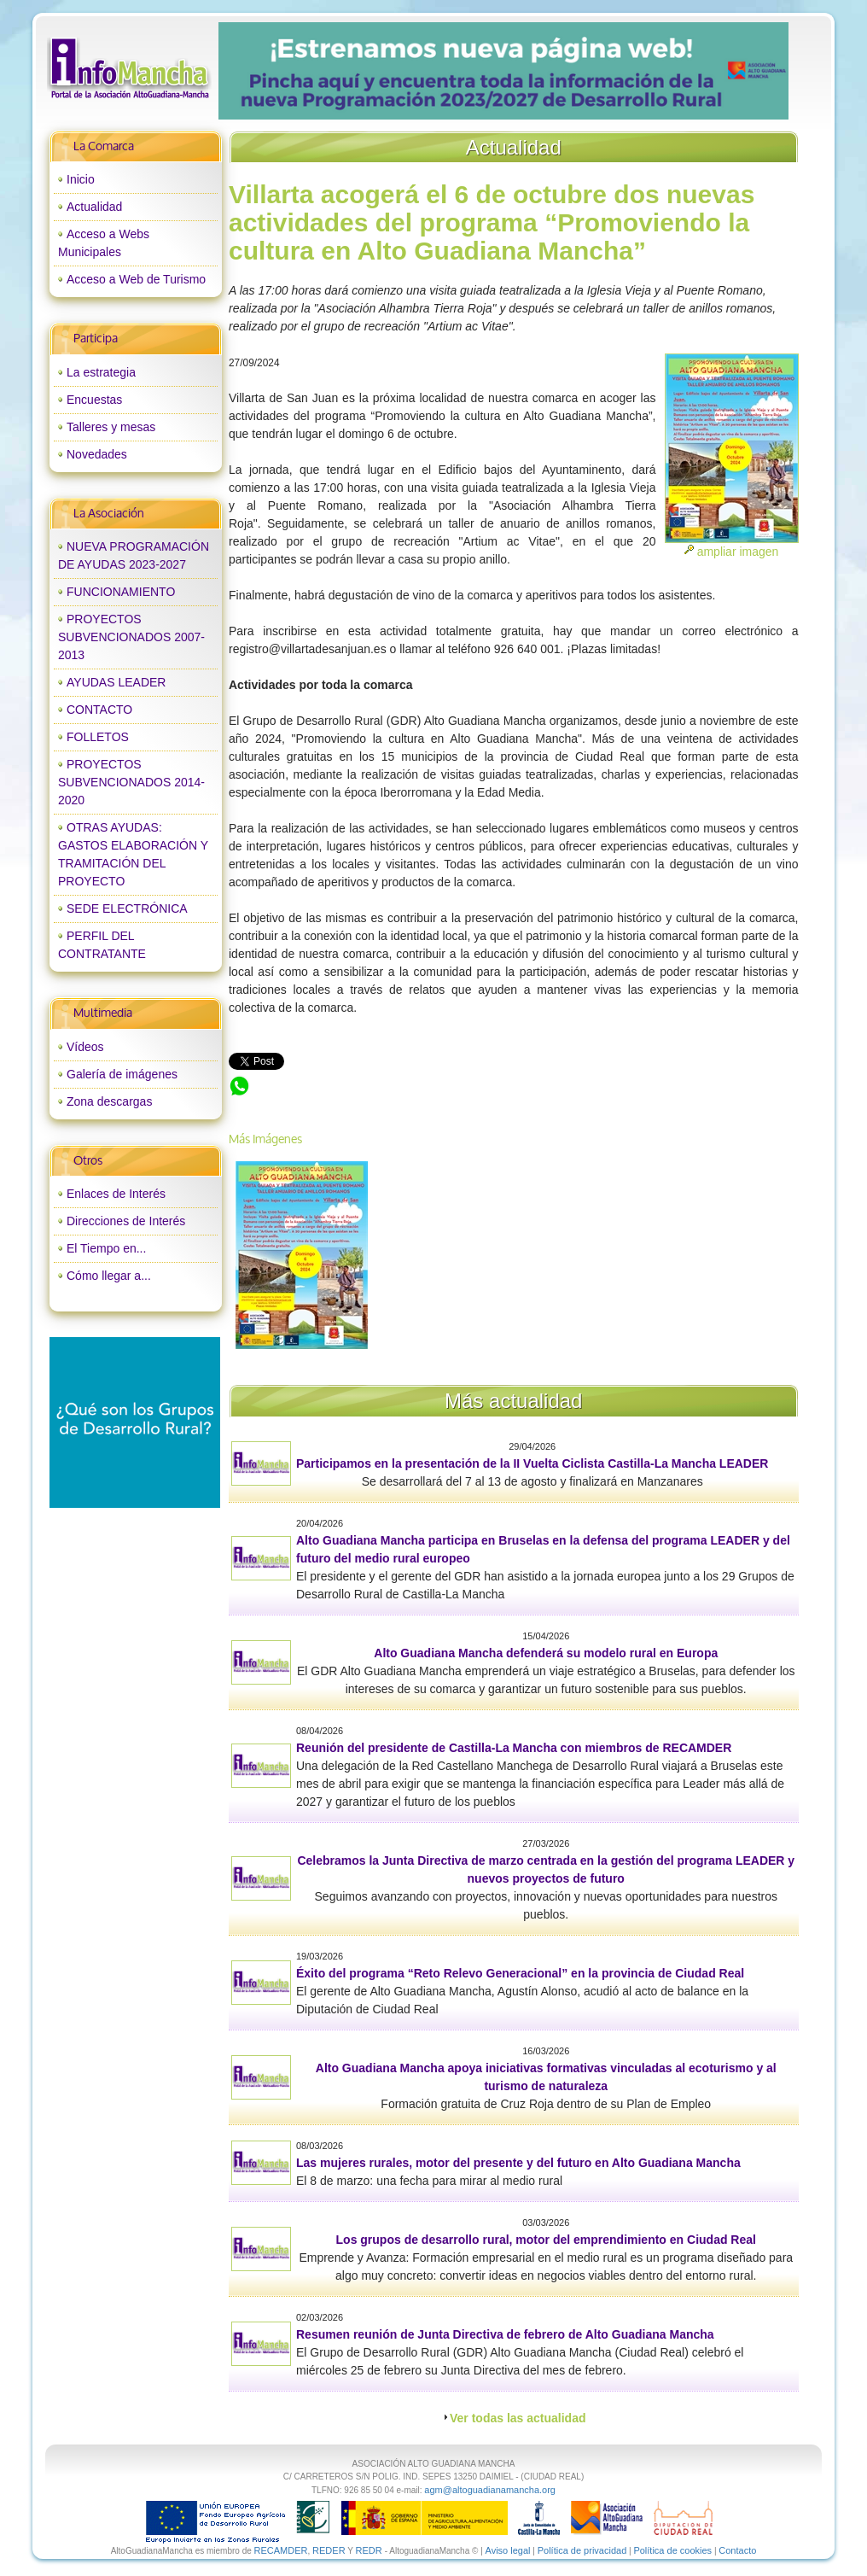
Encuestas (94, 399)
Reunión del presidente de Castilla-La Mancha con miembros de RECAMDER (513, 1748)
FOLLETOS (98, 737)
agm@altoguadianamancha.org (490, 2490)
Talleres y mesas (111, 427)
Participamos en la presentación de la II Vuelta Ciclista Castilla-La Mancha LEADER (532, 1463)
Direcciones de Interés (126, 1221)
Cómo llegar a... (109, 1275)
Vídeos (85, 1047)
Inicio (81, 179)
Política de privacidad (582, 2550)
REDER (329, 2550)
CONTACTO (99, 709)
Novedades (97, 454)
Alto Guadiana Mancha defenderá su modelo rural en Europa (546, 1653)
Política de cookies (672, 2550)
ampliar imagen (738, 551)
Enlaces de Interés (116, 1193)
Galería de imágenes (122, 1074)
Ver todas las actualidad (518, 2418)
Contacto (737, 2550)
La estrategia (101, 372)
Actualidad (94, 206)
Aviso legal (508, 2550)
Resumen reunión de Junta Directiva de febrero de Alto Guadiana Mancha (505, 2334)
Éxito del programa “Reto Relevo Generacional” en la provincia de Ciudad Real (520, 1973)
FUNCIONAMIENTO (121, 592)
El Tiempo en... (106, 1248)
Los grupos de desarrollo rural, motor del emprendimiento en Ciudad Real (546, 2239)
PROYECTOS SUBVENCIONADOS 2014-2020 (131, 782)
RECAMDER (281, 2550)
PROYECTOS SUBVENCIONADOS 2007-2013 (131, 637)
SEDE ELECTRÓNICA (127, 908)
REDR (369, 2550)
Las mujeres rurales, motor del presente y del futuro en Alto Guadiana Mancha (518, 2163)
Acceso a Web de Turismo (136, 279)
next (740, 71)
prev (266, 71)
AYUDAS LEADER (116, 682)
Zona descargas (109, 1101)
